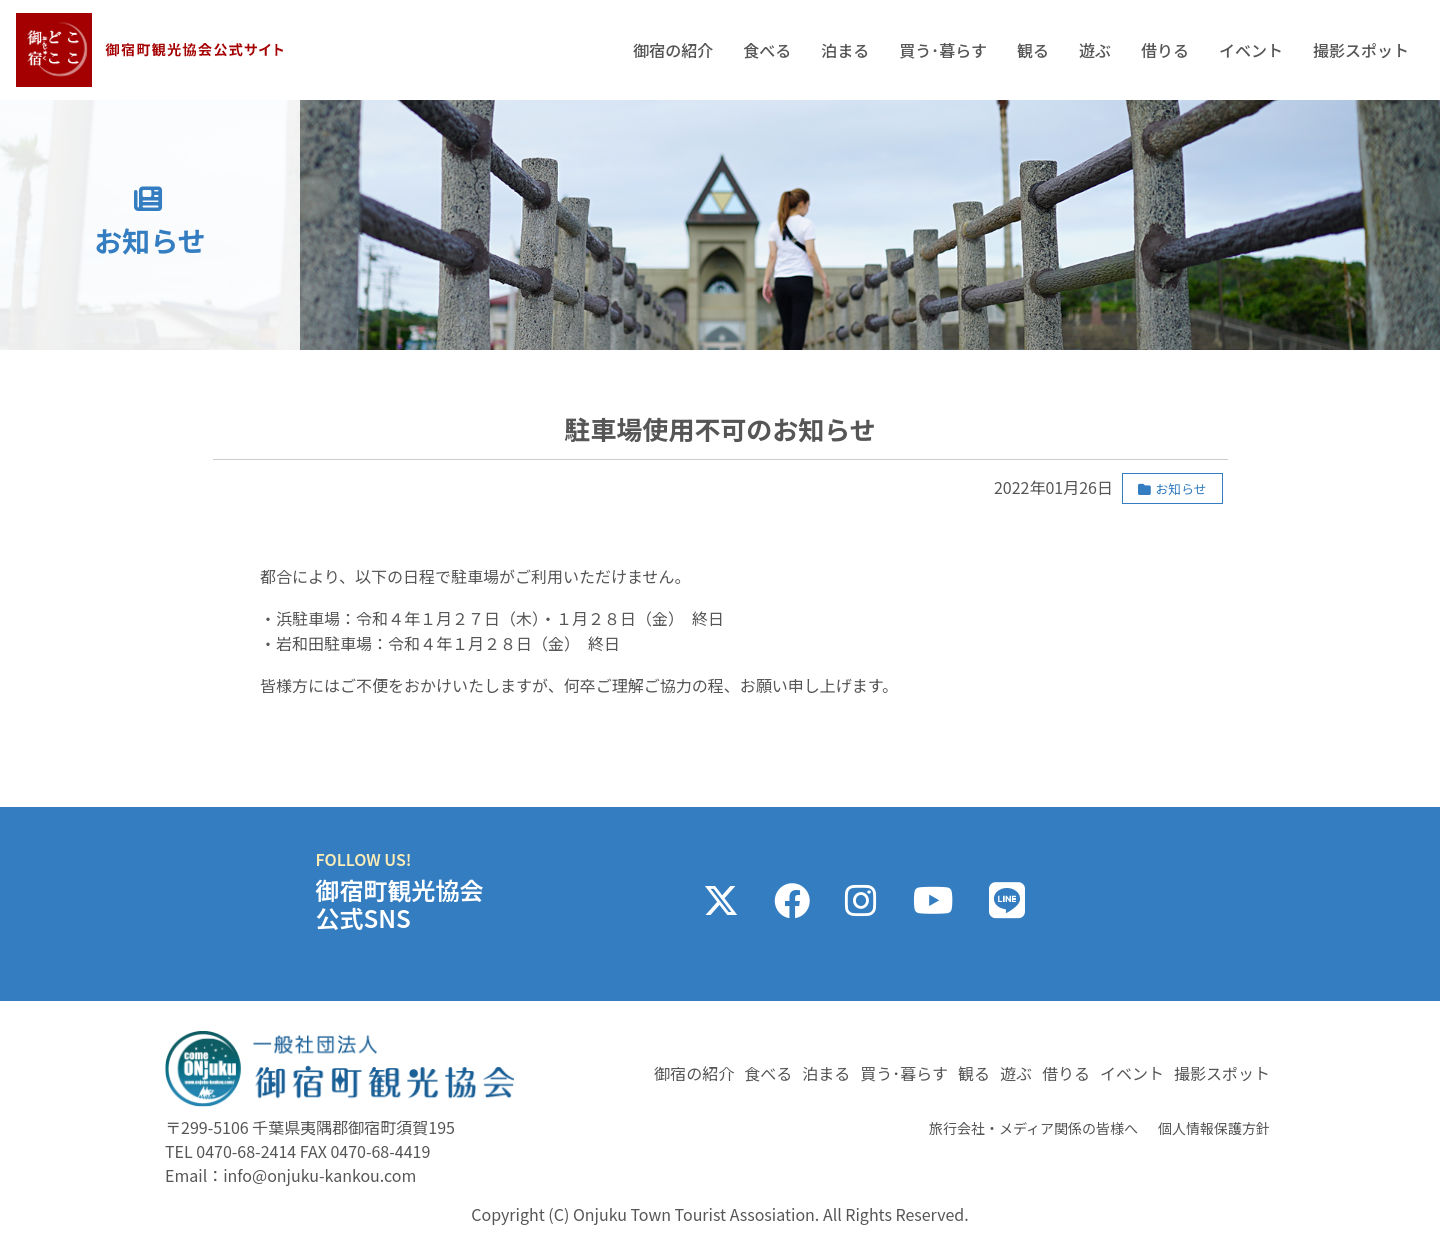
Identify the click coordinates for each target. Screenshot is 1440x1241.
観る (1033, 50)
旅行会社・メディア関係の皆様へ (1033, 1128)
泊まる (845, 50)
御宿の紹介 (673, 50)
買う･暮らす (943, 50)
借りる (1165, 50)
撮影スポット (1361, 50)
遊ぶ (1095, 50)
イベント (1251, 50)
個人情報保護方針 (1214, 1128)
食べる (767, 50)
